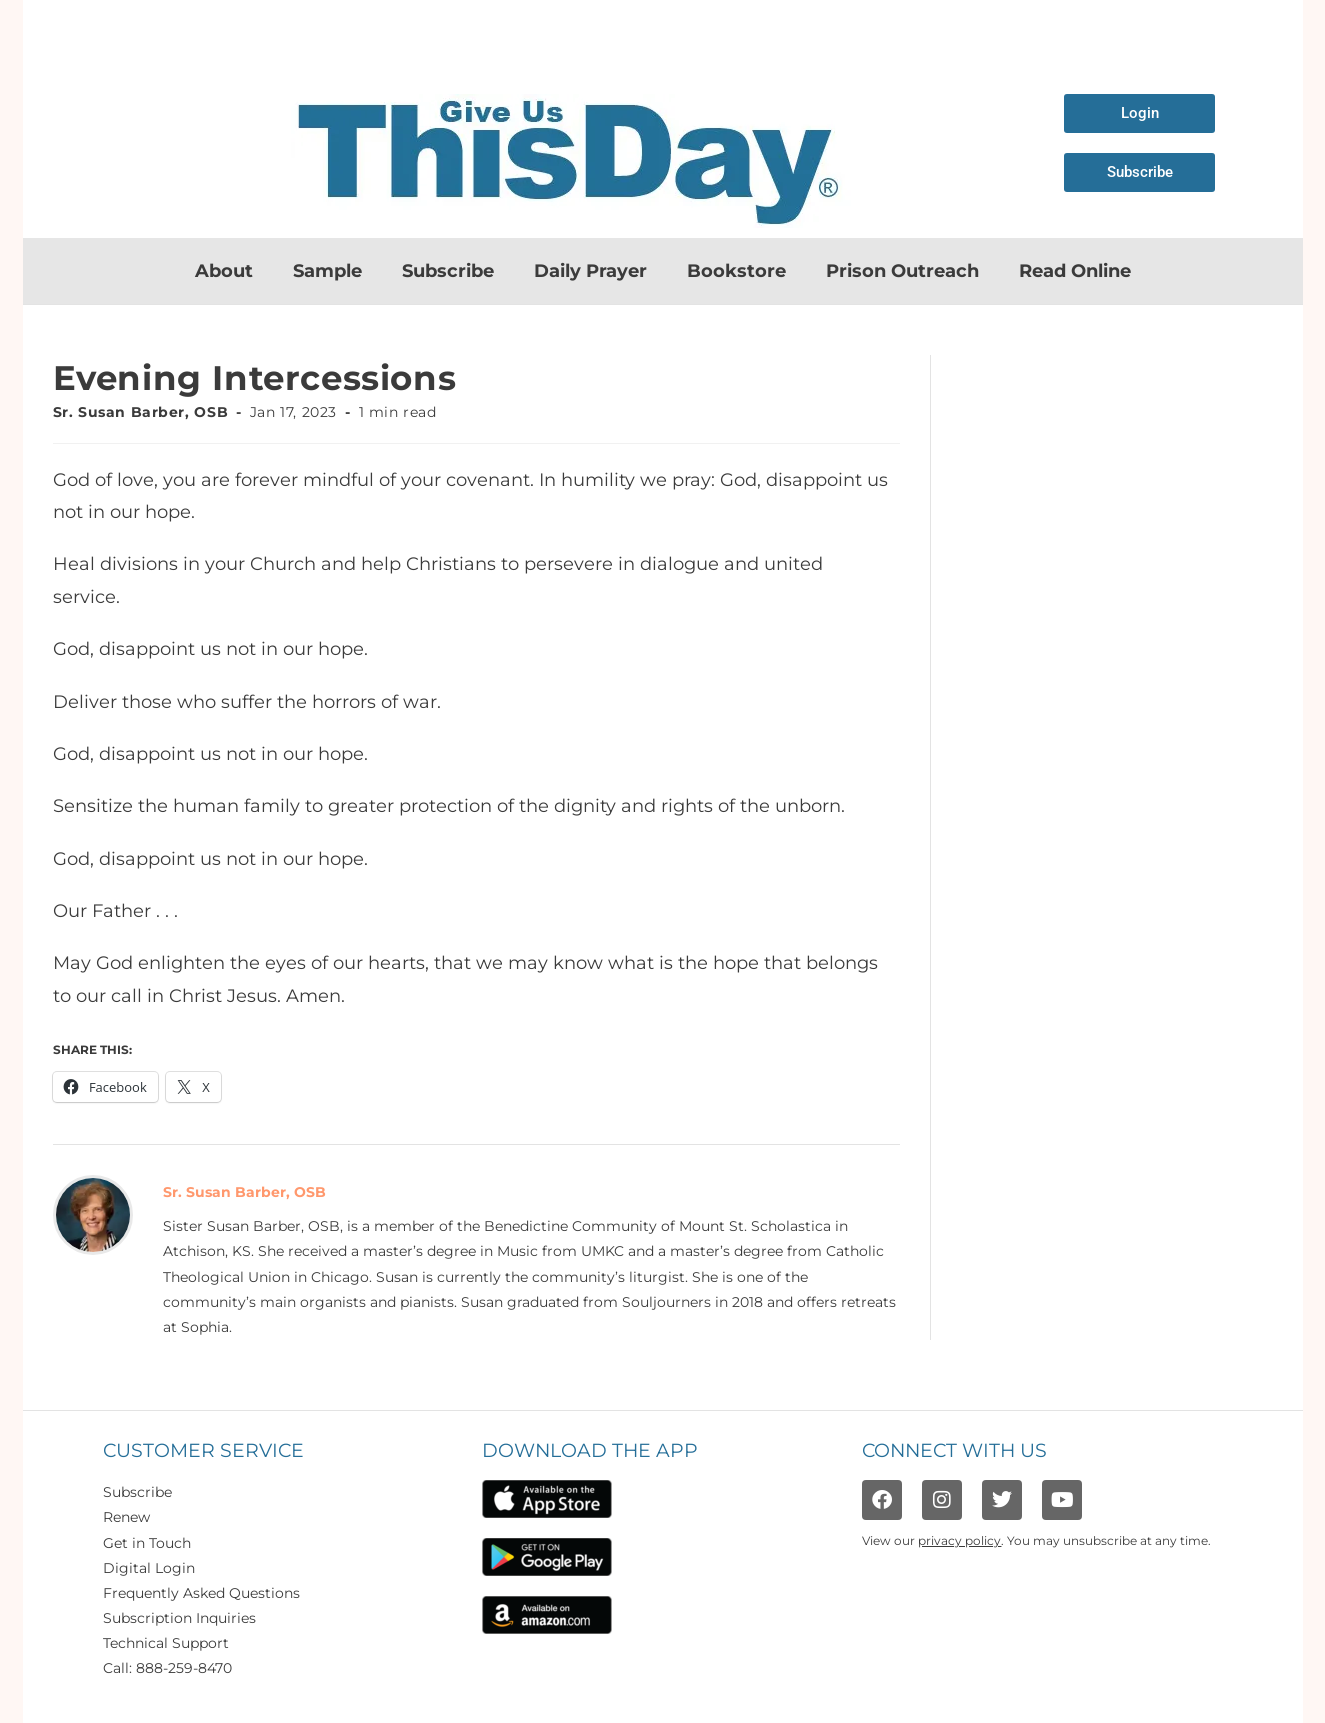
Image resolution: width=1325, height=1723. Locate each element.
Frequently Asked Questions (201, 1593)
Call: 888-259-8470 (167, 1668)
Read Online (1075, 271)
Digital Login (149, 1568)
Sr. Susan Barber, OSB (141, 412)
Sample (327, 271)
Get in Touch (147, 1543)
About (224, 271)
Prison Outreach (902, 271)
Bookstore (736, 271)
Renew (126, 1517)
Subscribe (448, 271)
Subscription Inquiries (179, 1618)
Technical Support (166, 1643)
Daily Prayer (590, 271)
